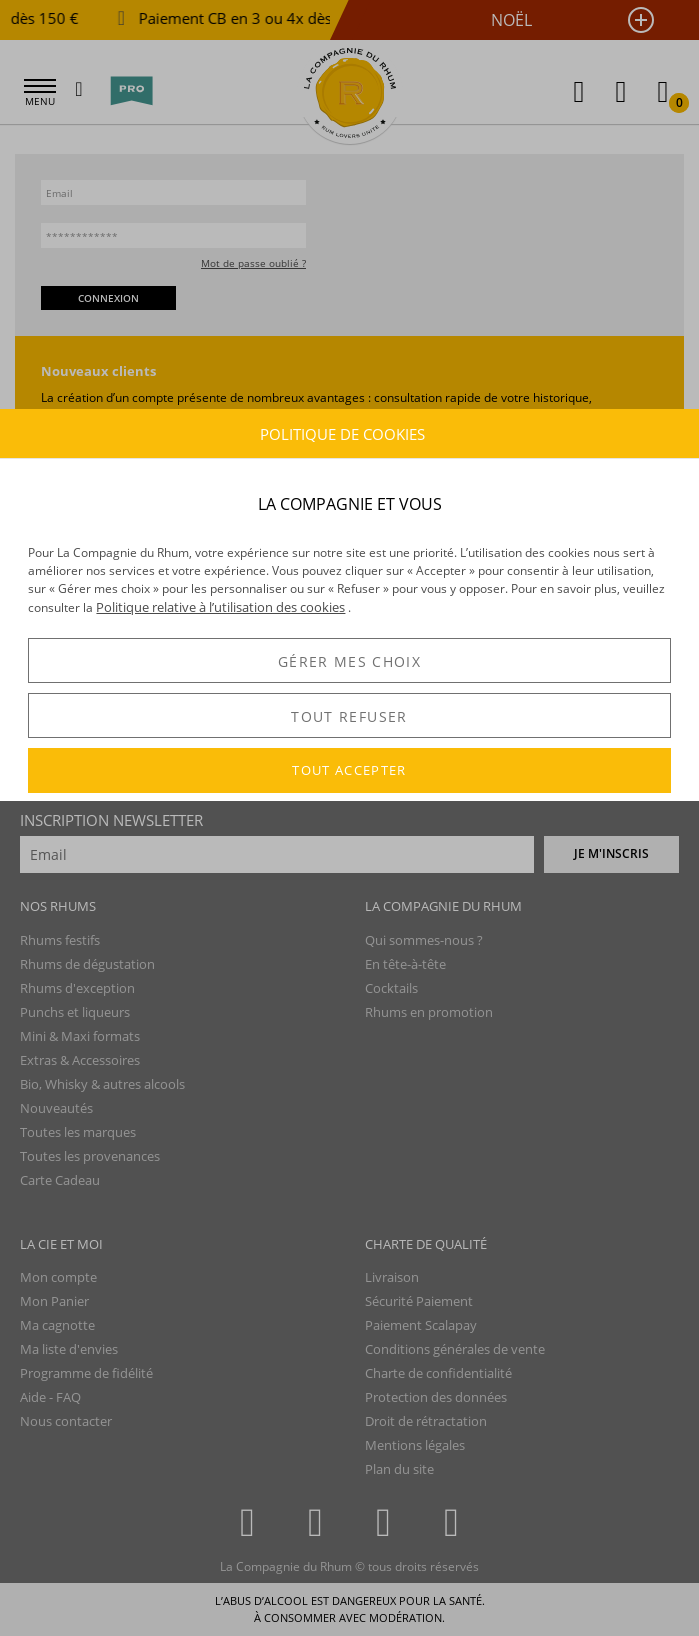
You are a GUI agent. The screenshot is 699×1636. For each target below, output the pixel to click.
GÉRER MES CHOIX (349, 661)
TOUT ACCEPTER (349, 770)
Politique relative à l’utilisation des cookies (220, 607)
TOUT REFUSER (349, 716)
